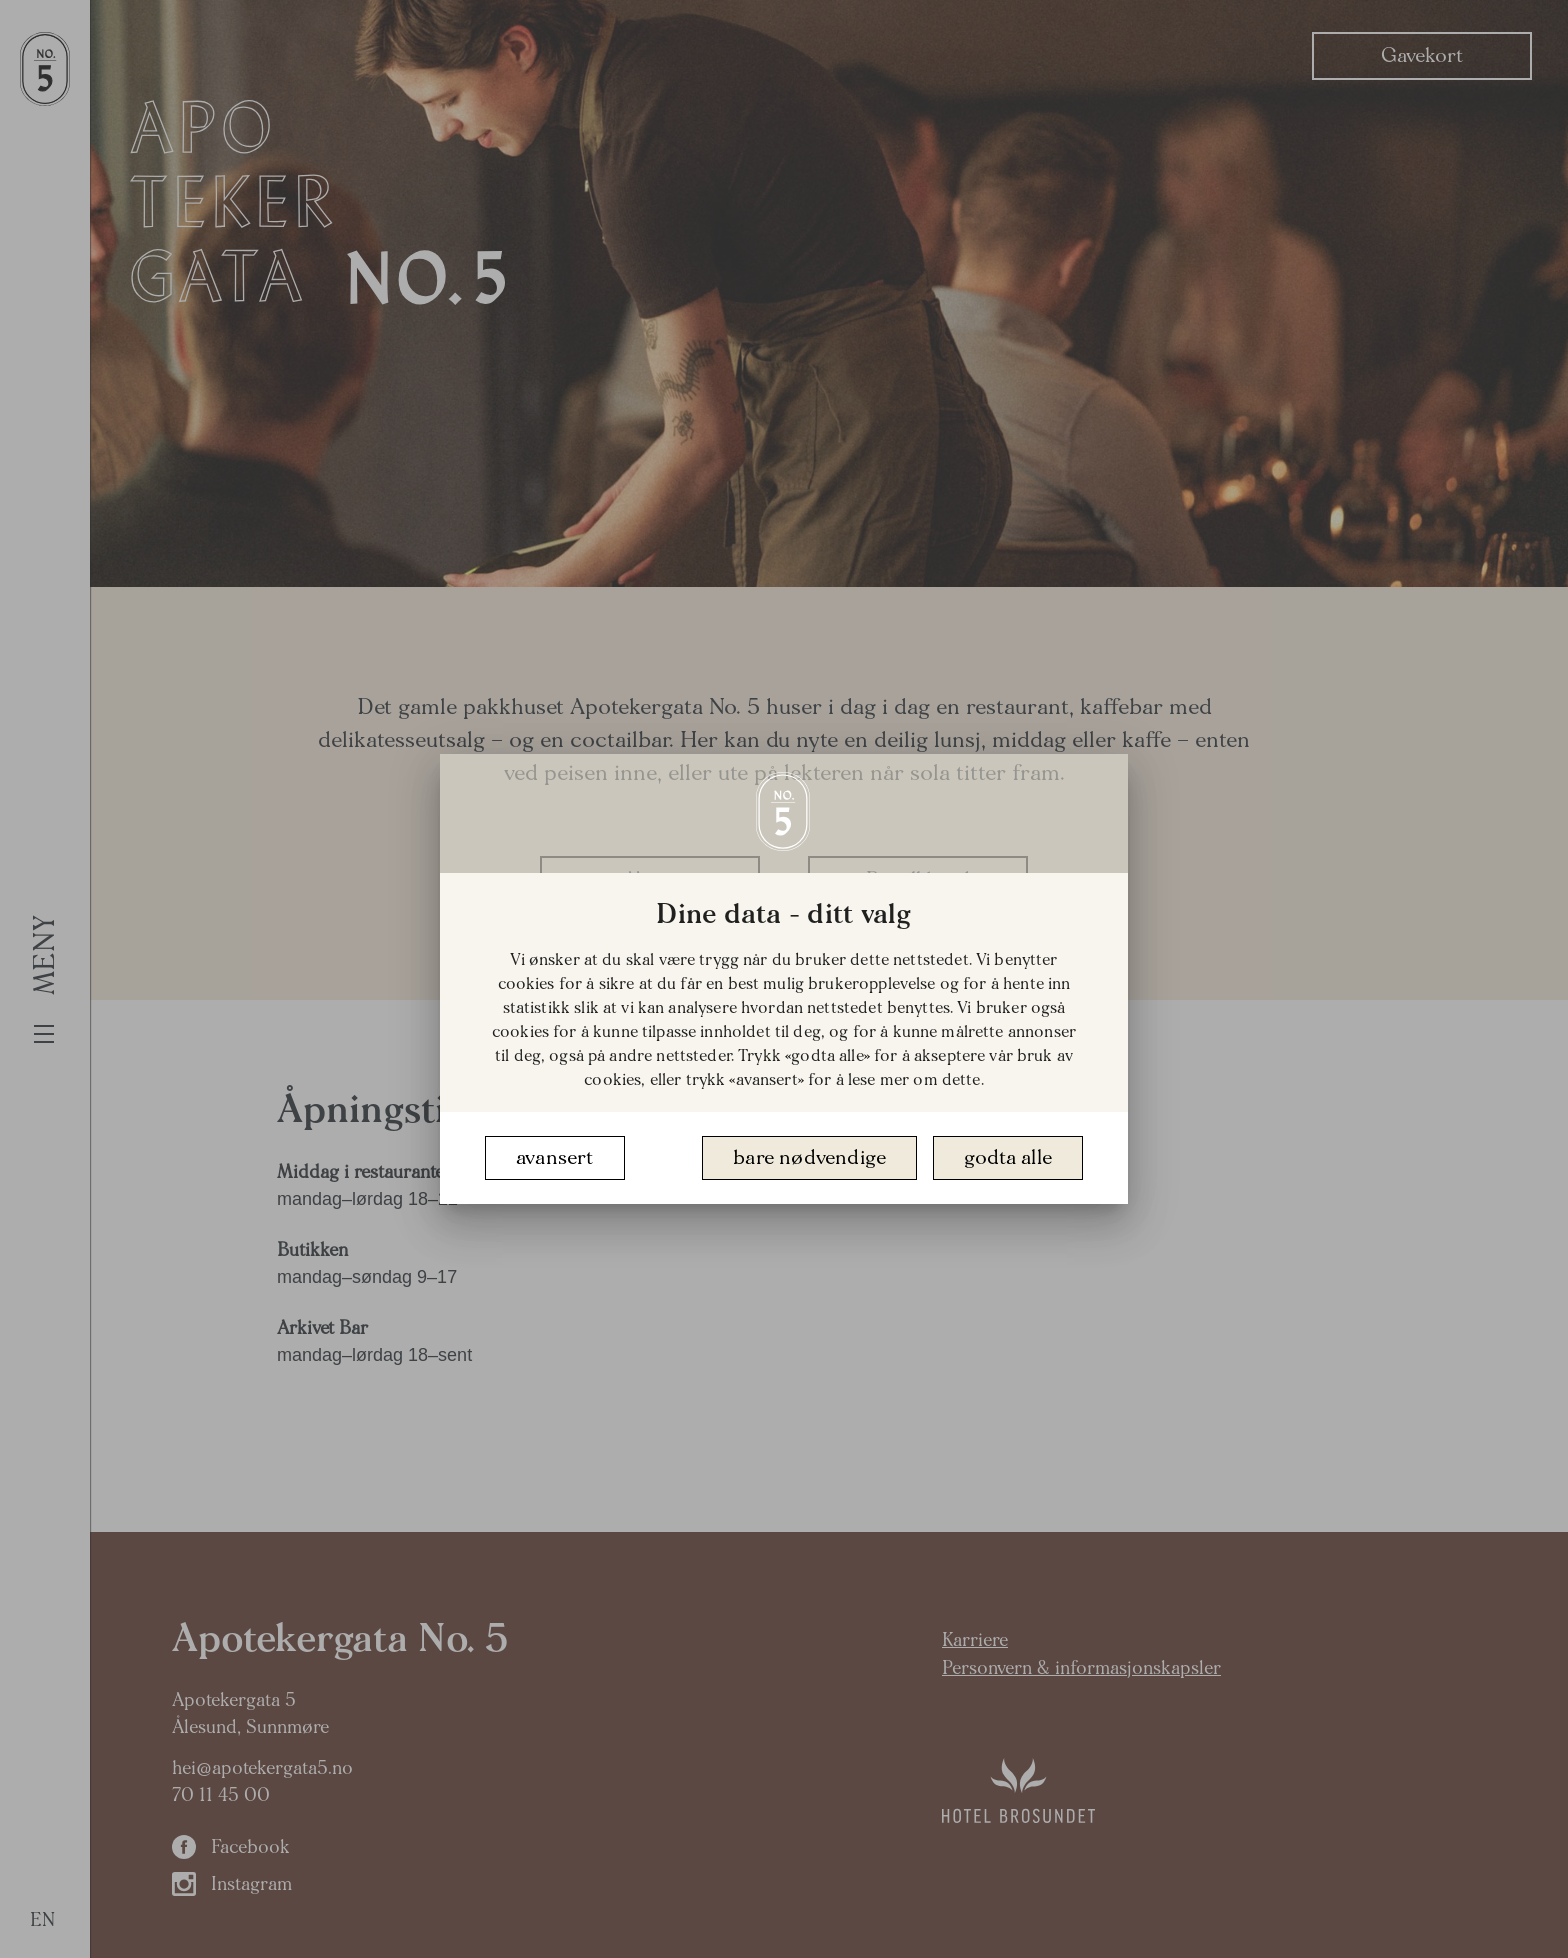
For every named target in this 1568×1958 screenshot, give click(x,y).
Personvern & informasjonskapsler (1081, 1668)
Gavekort (1422, 55)
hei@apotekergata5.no (262, 1768)
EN (43, 1920)
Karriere (975, 1640)
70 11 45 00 (221, 1795)
